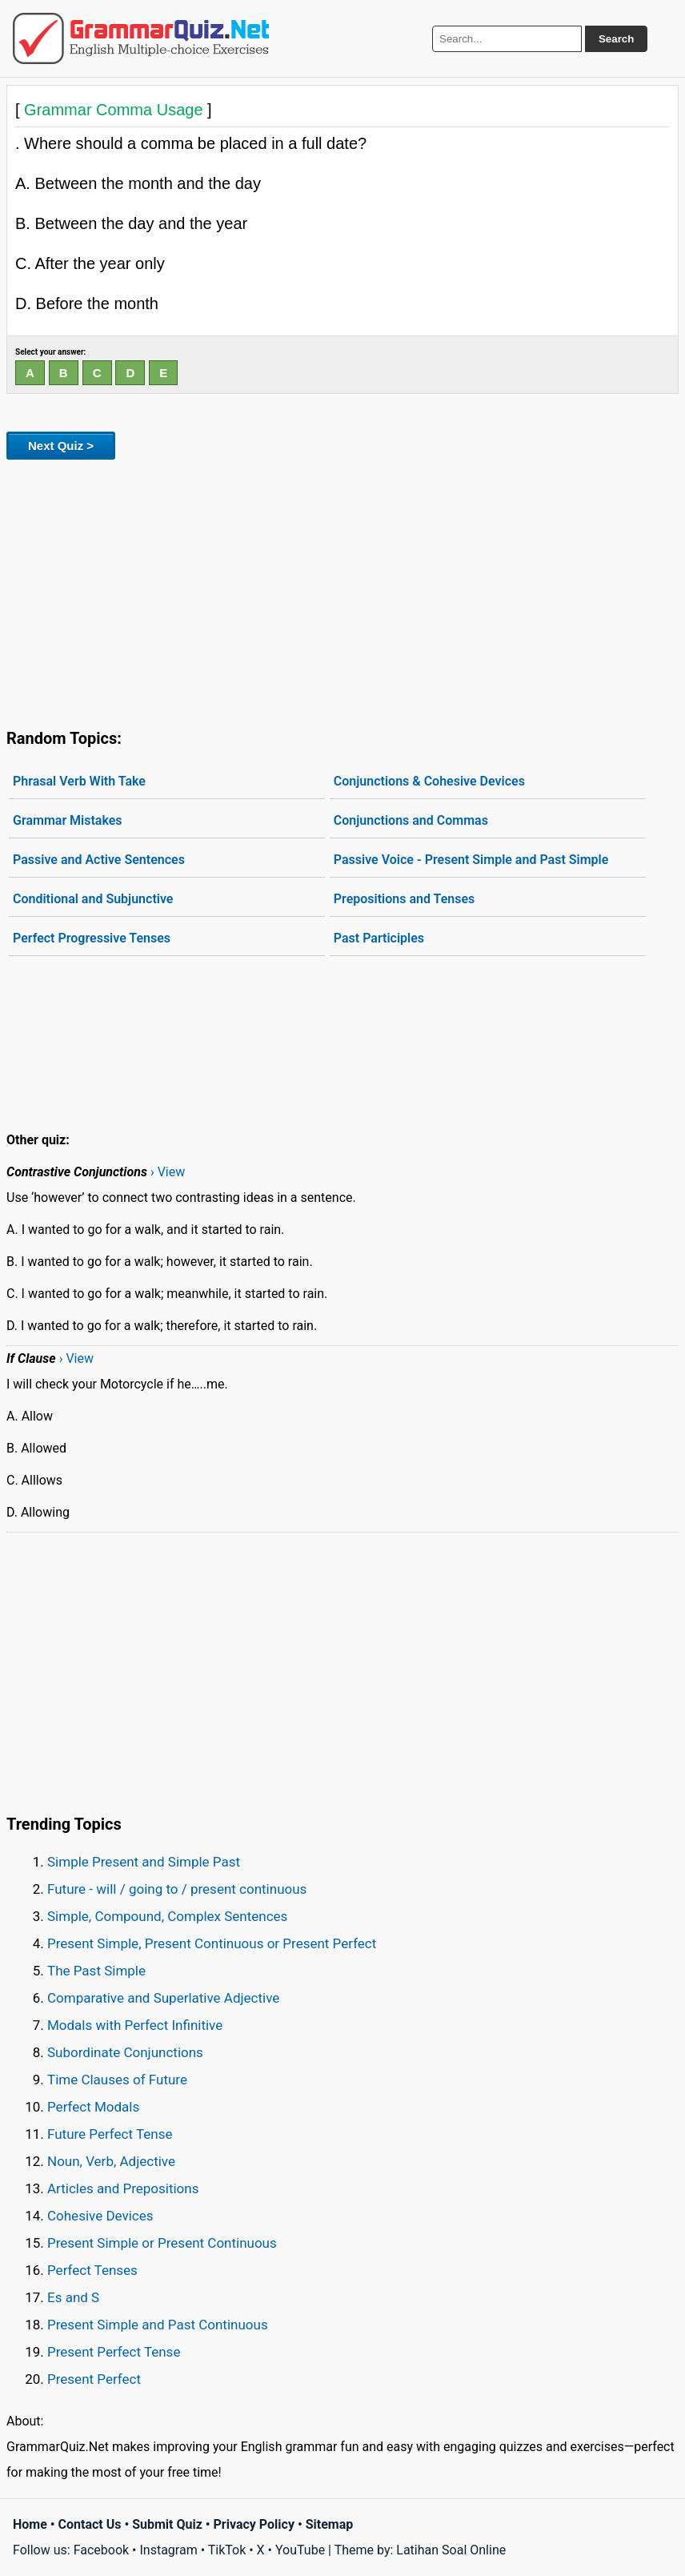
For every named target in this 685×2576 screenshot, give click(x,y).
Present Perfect (94, 2379)
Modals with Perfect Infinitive (134, 2025)
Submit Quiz (167, 2524)
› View (167, 1171)
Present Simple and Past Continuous (157, 2325)
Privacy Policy (254, 2524)
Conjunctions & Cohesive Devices (429, 781)
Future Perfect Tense (109, 2134)
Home (30, 2524)
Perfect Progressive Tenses (91, 938)
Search (616, 39)
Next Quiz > (61, 445)
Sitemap (330, 2524)
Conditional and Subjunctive (93, 898)
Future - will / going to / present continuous (176, 1889)
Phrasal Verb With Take (79, 781)
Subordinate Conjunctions (125, 2052)
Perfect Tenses (92, 2270)
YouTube (300, 2550)
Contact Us (90, 2524)
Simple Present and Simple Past (143, 1862)
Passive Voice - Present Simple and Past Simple (471, 859)
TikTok (227, 2550)
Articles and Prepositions (122, 2188)
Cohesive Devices (100, 2216)
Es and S (73, 2297)
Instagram (168, 2550)
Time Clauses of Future (117, 2080)
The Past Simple (96, 1971)
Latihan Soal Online (451, 2550)
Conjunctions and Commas (411, 820)
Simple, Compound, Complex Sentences (167, 1916)
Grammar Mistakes (67, 820)
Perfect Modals (93, 2107)
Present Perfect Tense (113, 2352)
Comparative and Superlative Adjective (163, 1998)
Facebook (101, 2550)
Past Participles (379, 938)
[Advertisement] (342, 591)
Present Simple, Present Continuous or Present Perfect (211, 1943)
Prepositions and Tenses (404, 898)
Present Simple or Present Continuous (162, 2243)
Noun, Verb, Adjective (111, 2161)
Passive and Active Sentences (99, 859)
